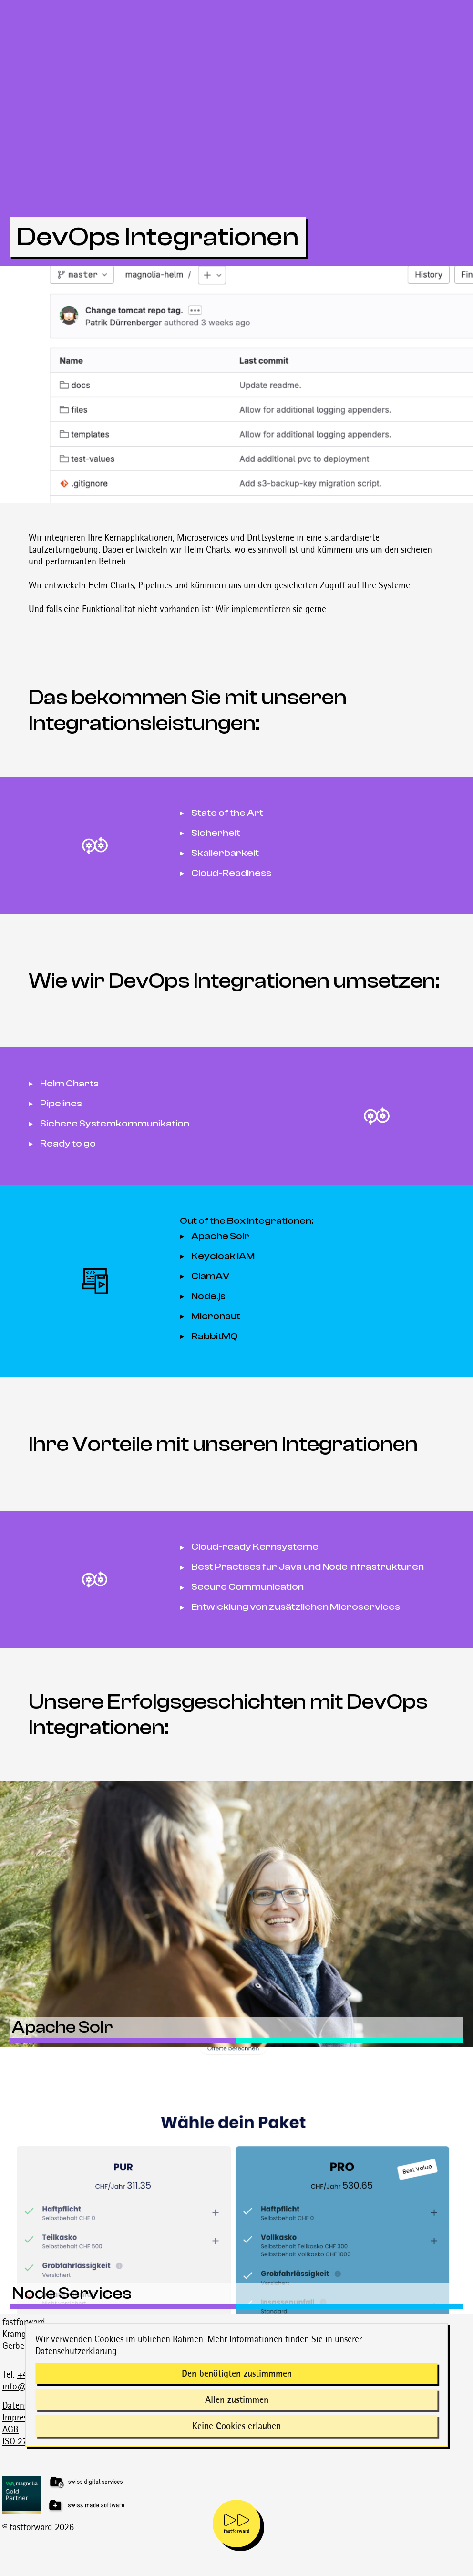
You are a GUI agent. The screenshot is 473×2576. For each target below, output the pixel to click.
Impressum (22, 2417)
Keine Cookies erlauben (236, 2425)
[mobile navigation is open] (236, 2523)
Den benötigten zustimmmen (237, 2373)
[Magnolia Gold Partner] (237, 2495)
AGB (10, 2429)
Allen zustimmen (236, 2399)
